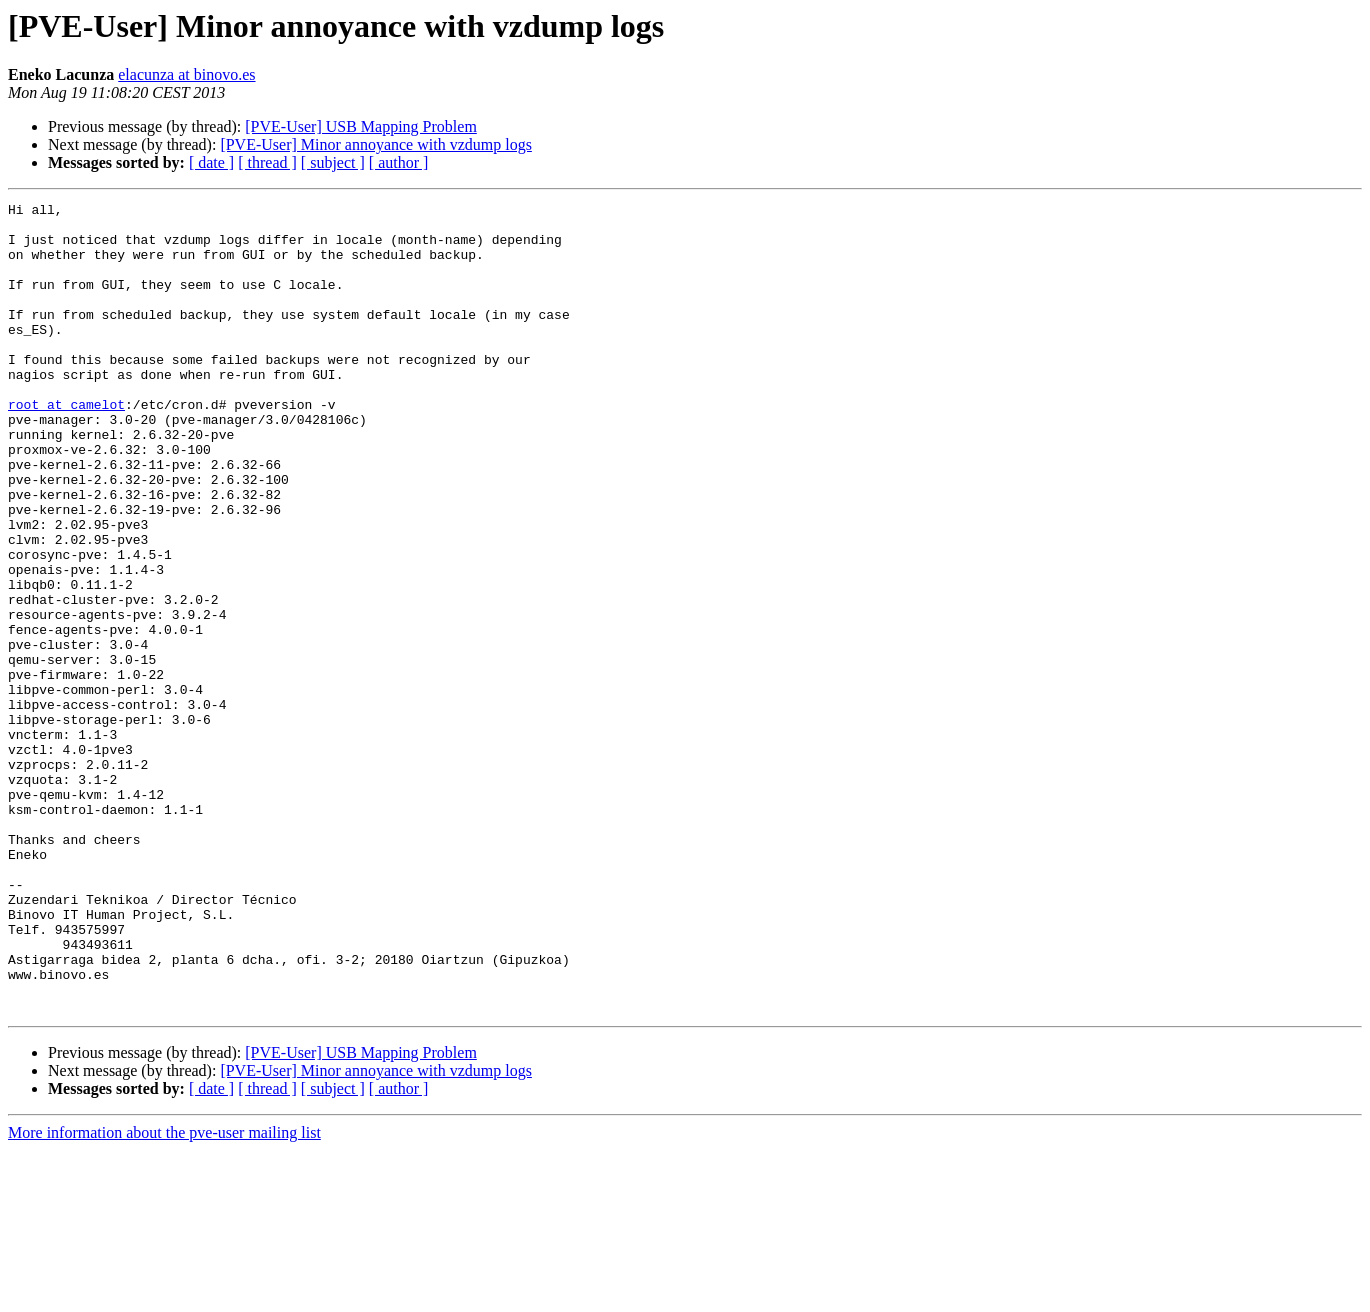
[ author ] (399, 162)
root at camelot (66, 446)
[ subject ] (333, 162)
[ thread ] (267, 162)
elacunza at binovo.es (186, 74)
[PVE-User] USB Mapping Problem (361, 126)
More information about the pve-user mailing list (164, 1294)
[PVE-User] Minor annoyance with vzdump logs (376, 144)
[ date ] (211, 162)
